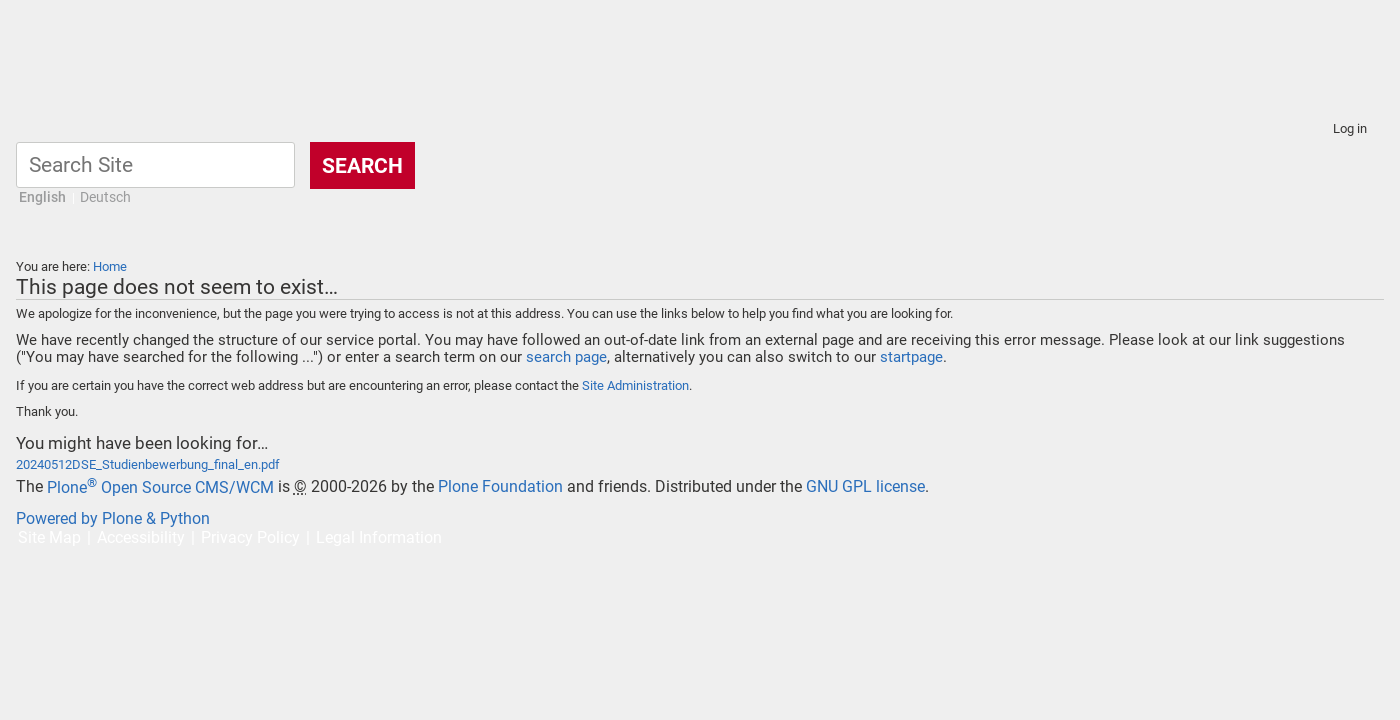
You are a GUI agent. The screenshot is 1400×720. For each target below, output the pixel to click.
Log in (1350, 128)
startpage (911, 357)
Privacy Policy (250, 537)
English (42, 197)
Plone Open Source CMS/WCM (160, 487)
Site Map (49, 537)
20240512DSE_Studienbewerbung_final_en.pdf (148, 464)
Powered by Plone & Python (113, 518)
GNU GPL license (865, 487)
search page (566, 357)
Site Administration (635, 385)
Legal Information (379, 537)
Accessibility (141, 537)
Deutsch (105, 197)
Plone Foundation (500, 487)
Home (110, 266)
